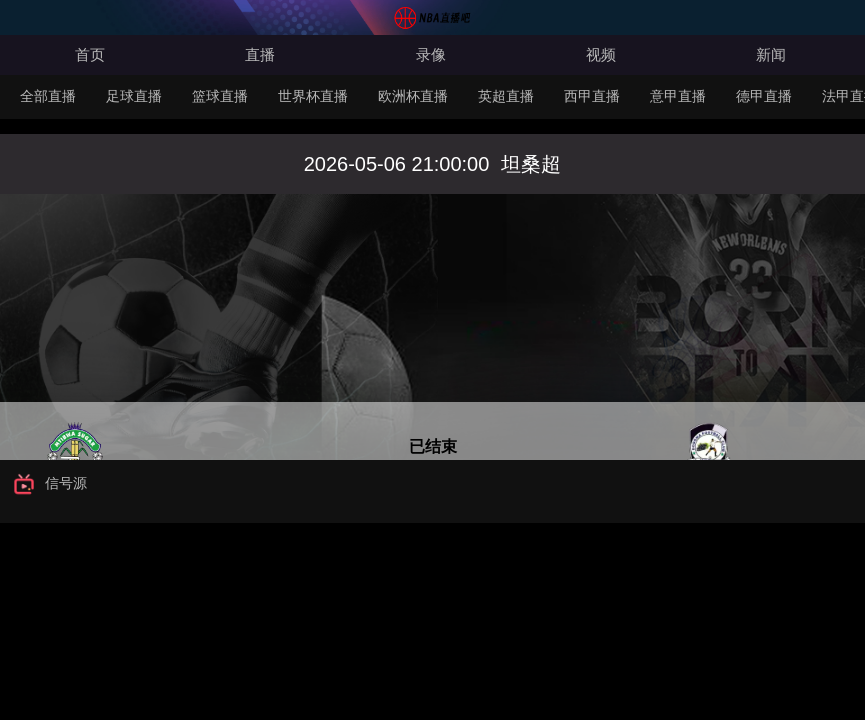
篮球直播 (220, 96)
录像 (431, 54)
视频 (601, 54)
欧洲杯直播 (413, 96)
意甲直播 (678, 96)
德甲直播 (764, 96)
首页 (90, 54)
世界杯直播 (313, 96)
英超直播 (506, 96)
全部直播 (48, 96)
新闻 (771, 54)
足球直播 (134, 96)
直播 (260, 54)
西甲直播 (592, 96)
